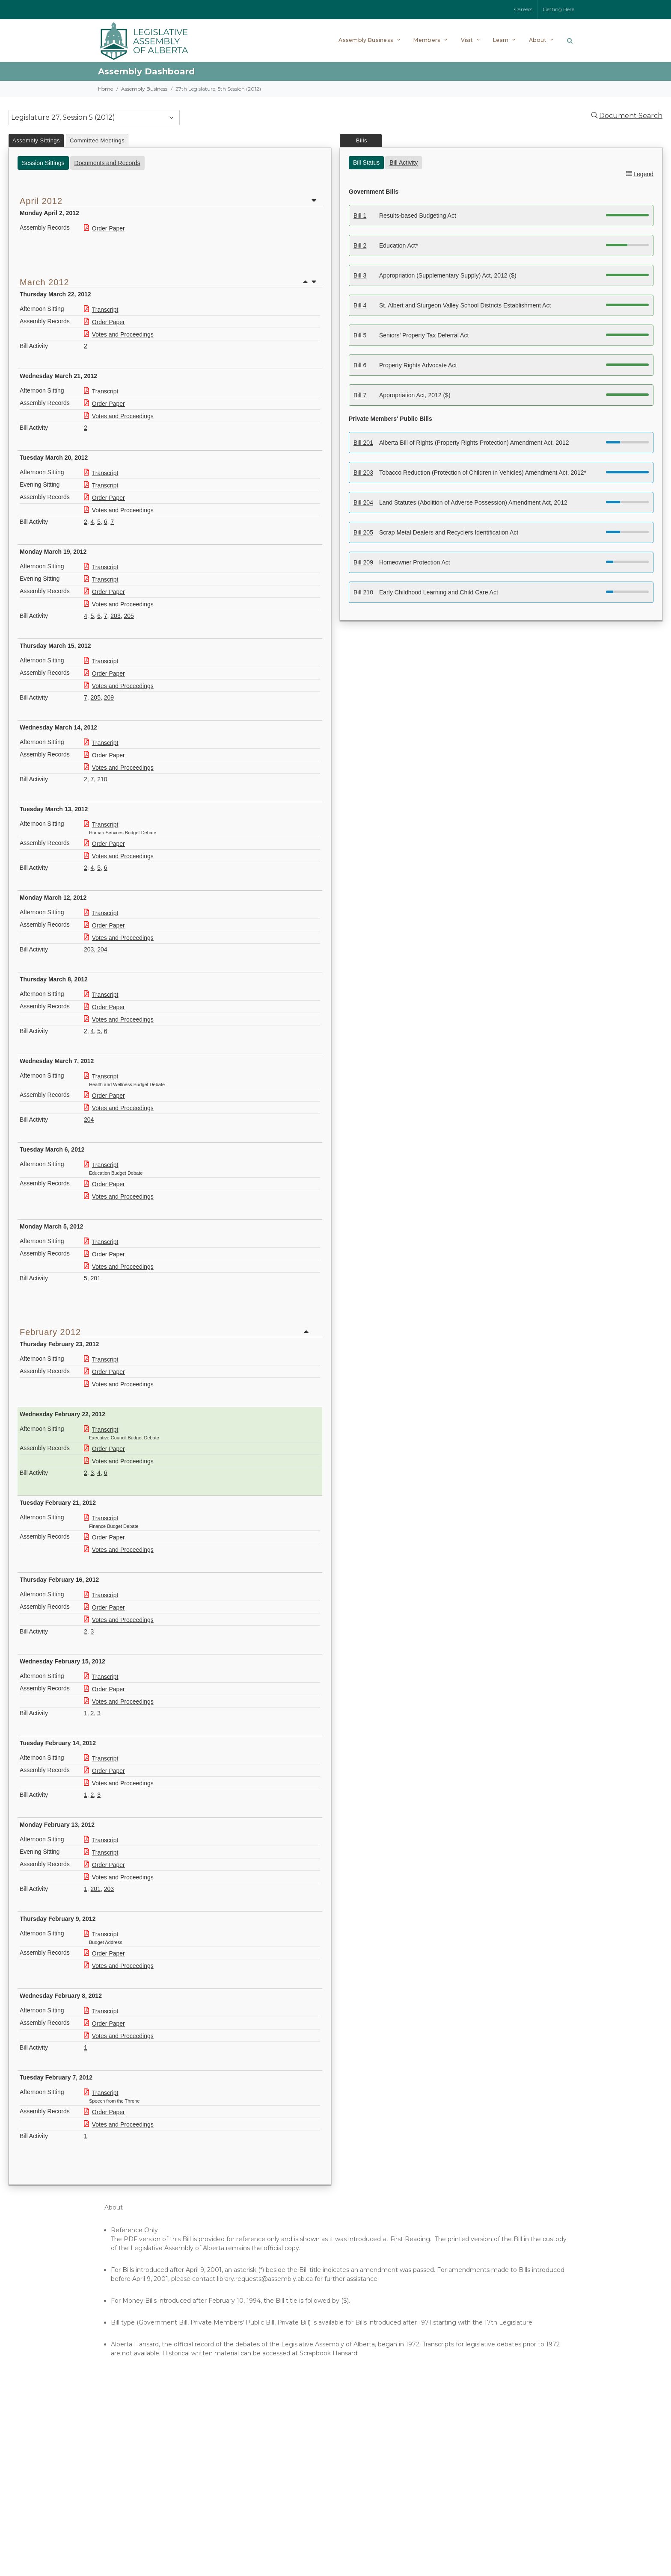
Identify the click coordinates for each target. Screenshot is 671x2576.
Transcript (101, 309)
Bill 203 (363, 472)
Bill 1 (359, 215)
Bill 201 (363, 442)
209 (109, 697)
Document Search (630, 116)
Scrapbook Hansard (328, 2353)
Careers (523, 9)
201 (96, 1278)
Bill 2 (359, 245)
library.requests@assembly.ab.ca (265, 2279)
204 (102, 949)
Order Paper (104, 228)
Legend (643, 174)
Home (105, 89)
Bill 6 (359, 365)
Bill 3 (359, 275)
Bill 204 (363, 502)
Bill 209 (363, 562)
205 (129, 615)
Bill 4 (359, 305)
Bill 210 (363, 592)
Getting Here (558, 9)
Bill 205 (363, 532)
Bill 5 (359, 335)
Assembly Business (144, 89)
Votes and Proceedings (119, 334)
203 (115, 615)
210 (102, 779)
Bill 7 (359, 395)
